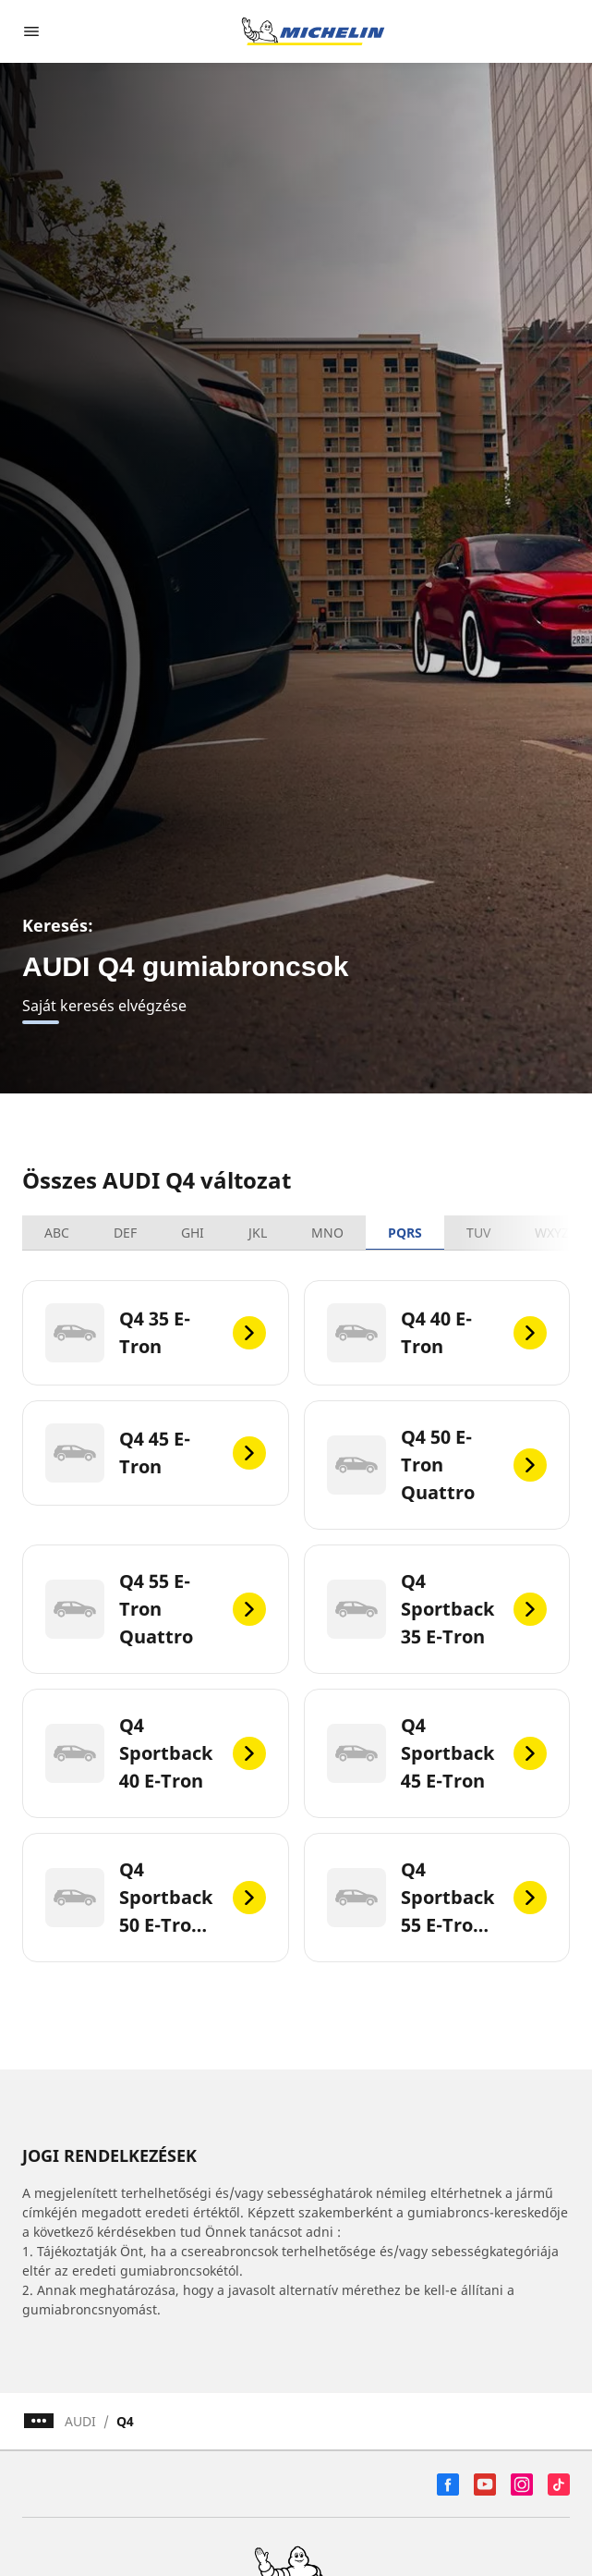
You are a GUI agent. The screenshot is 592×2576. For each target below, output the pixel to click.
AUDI (80, 2421)
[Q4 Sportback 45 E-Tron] (437, 1753)
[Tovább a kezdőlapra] (313, 31)
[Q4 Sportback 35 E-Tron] (437, 1609)
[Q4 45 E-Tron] (155, 1453)
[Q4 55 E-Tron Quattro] (155, 1609)
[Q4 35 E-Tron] (155, 1333)
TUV (478, 1232)
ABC (56, 1232)
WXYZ (552, 1232)
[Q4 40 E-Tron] (437, 1333)
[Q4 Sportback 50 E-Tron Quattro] (155, 1897)
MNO (327, 1232)
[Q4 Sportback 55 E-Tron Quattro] (437, 1897)
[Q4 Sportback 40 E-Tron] (155, 1753)
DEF (125, 1232)
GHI (192, 1232)
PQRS (405, 1232)
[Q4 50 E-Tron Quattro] (437, 1465)
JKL (257, 1232)
